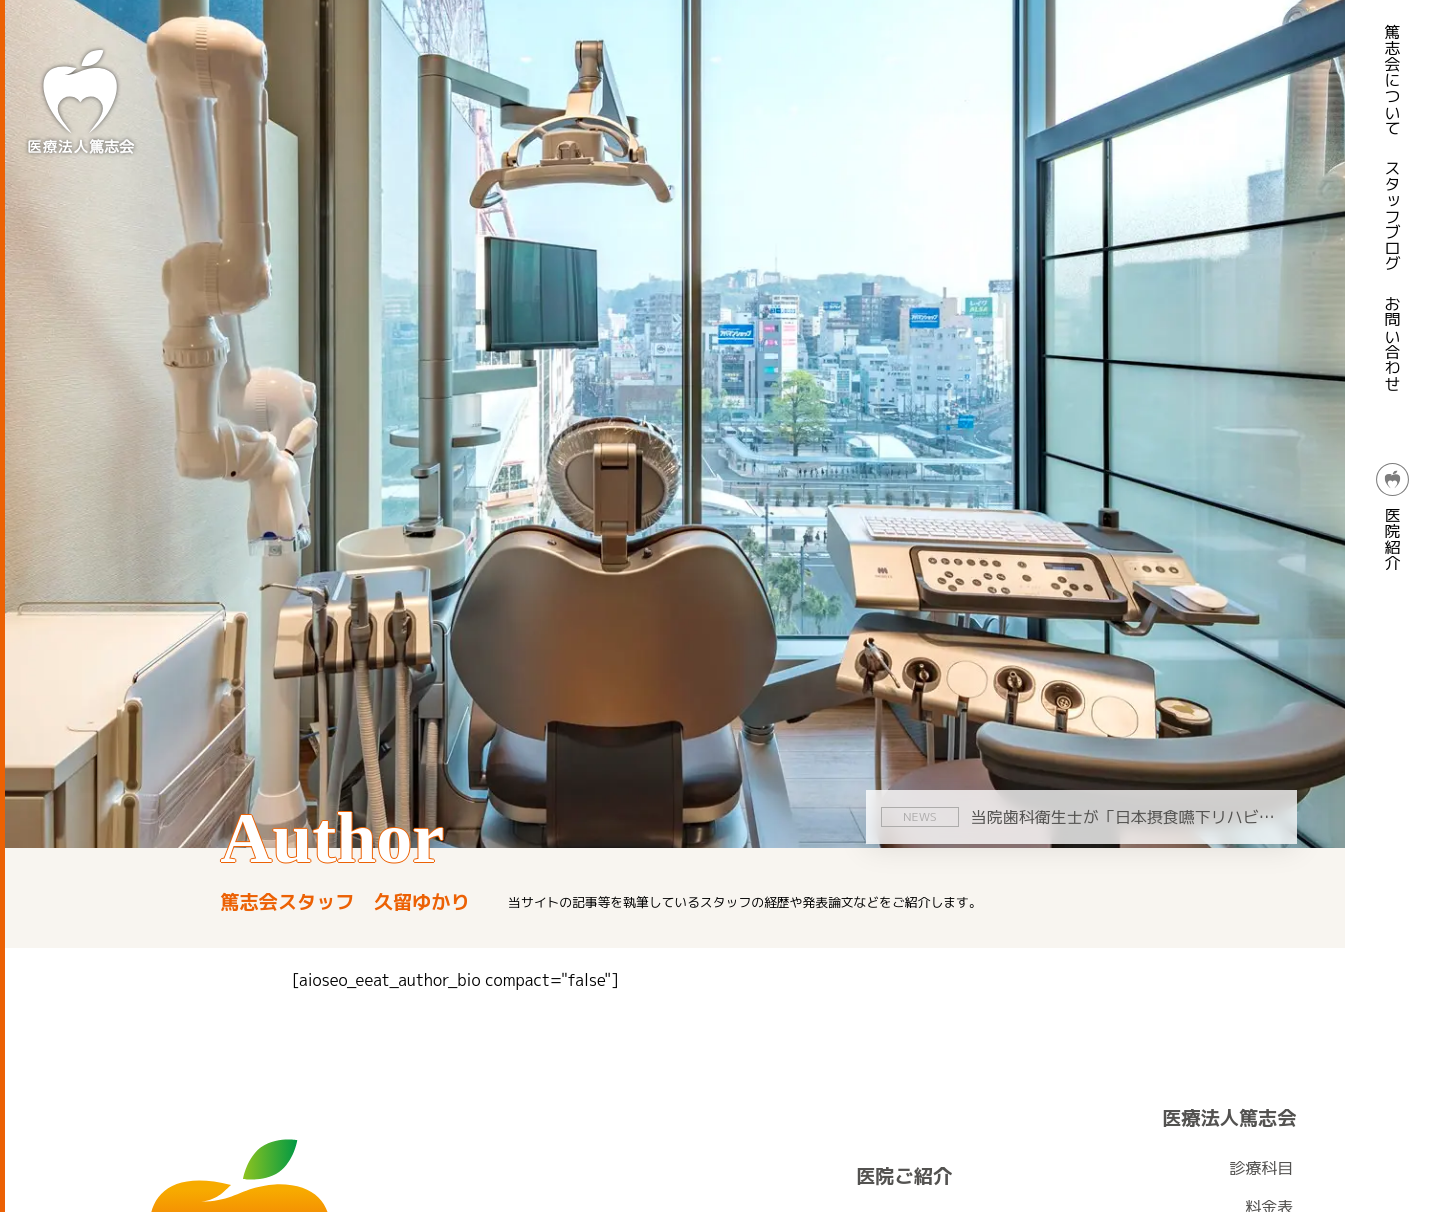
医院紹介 (1393, 517)
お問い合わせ (1393, 344)
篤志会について (1393, 80)
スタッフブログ (1393, 216)
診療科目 (1261, 1168)
